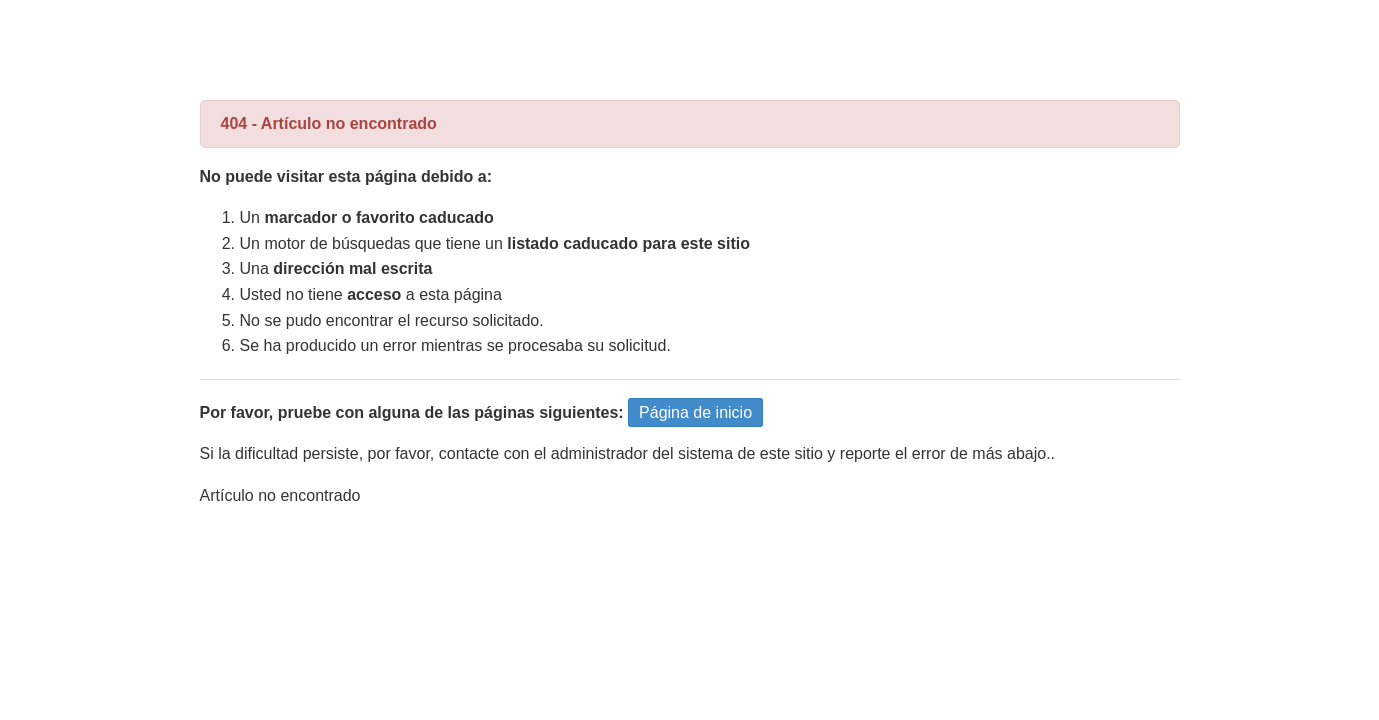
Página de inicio (695, 412)
